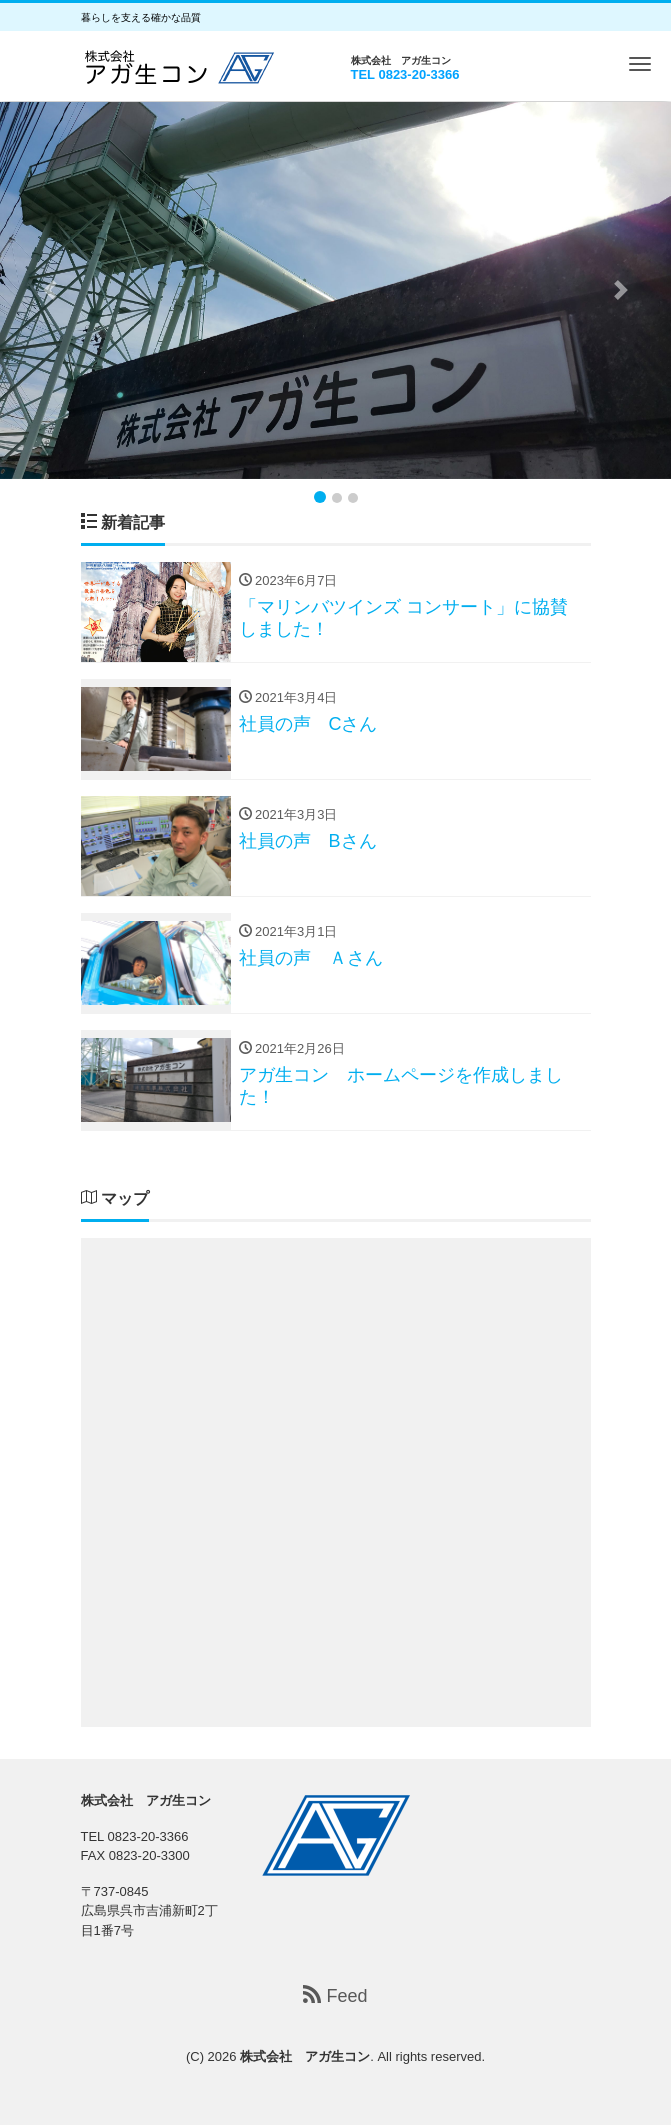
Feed (335, 1995)
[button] (50, 290)
